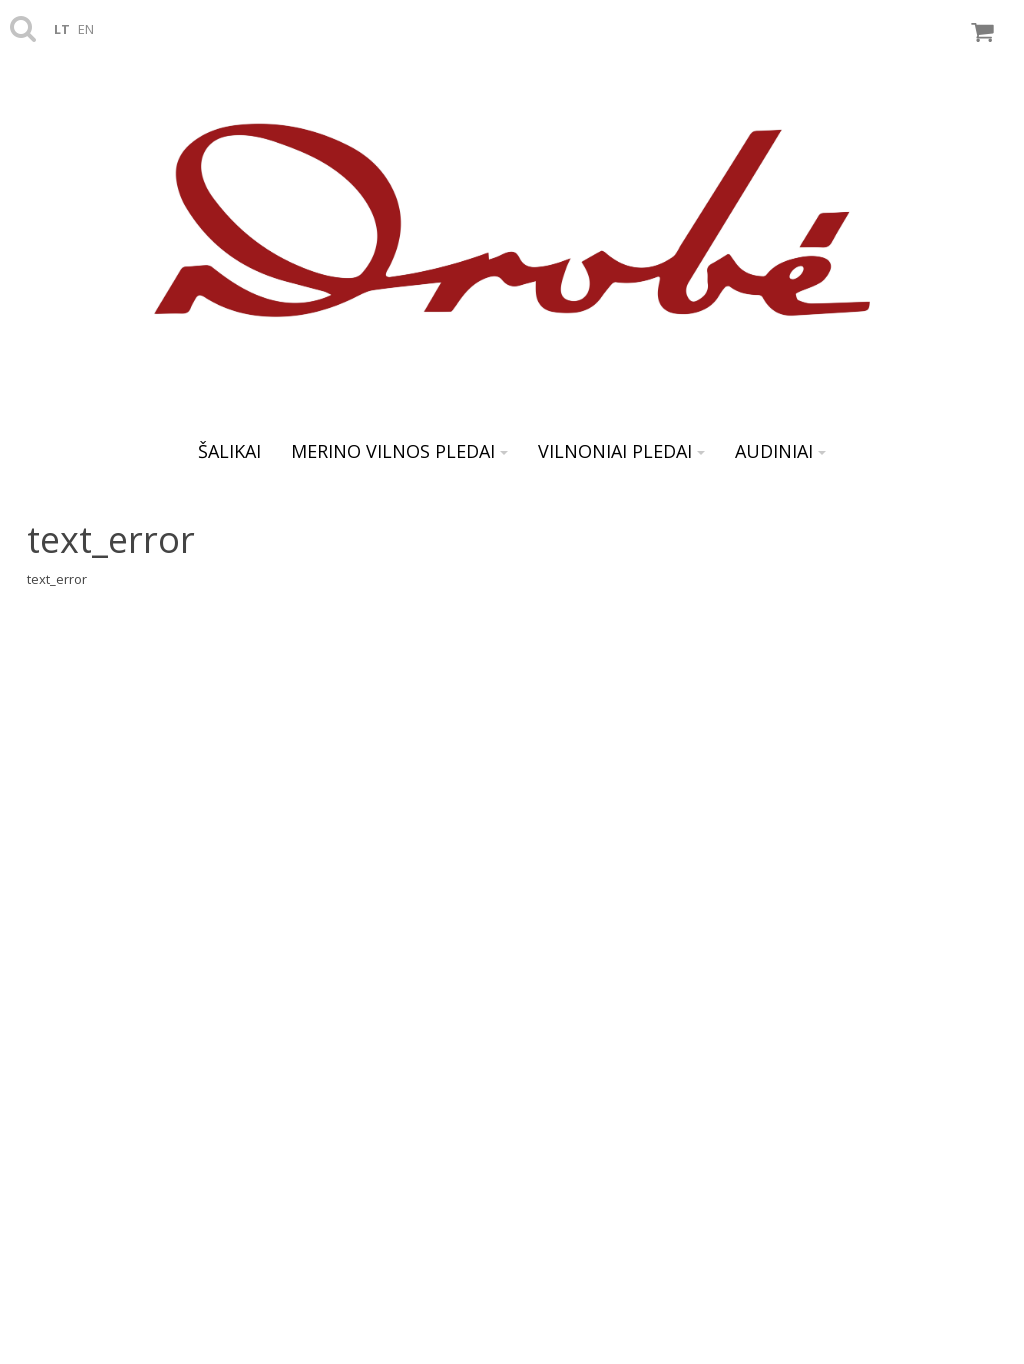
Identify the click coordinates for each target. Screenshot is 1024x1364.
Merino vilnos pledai (399, 451)
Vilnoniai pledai (621, 451)
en (86, 29)
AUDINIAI (780, 451)
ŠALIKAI (229, 451)
